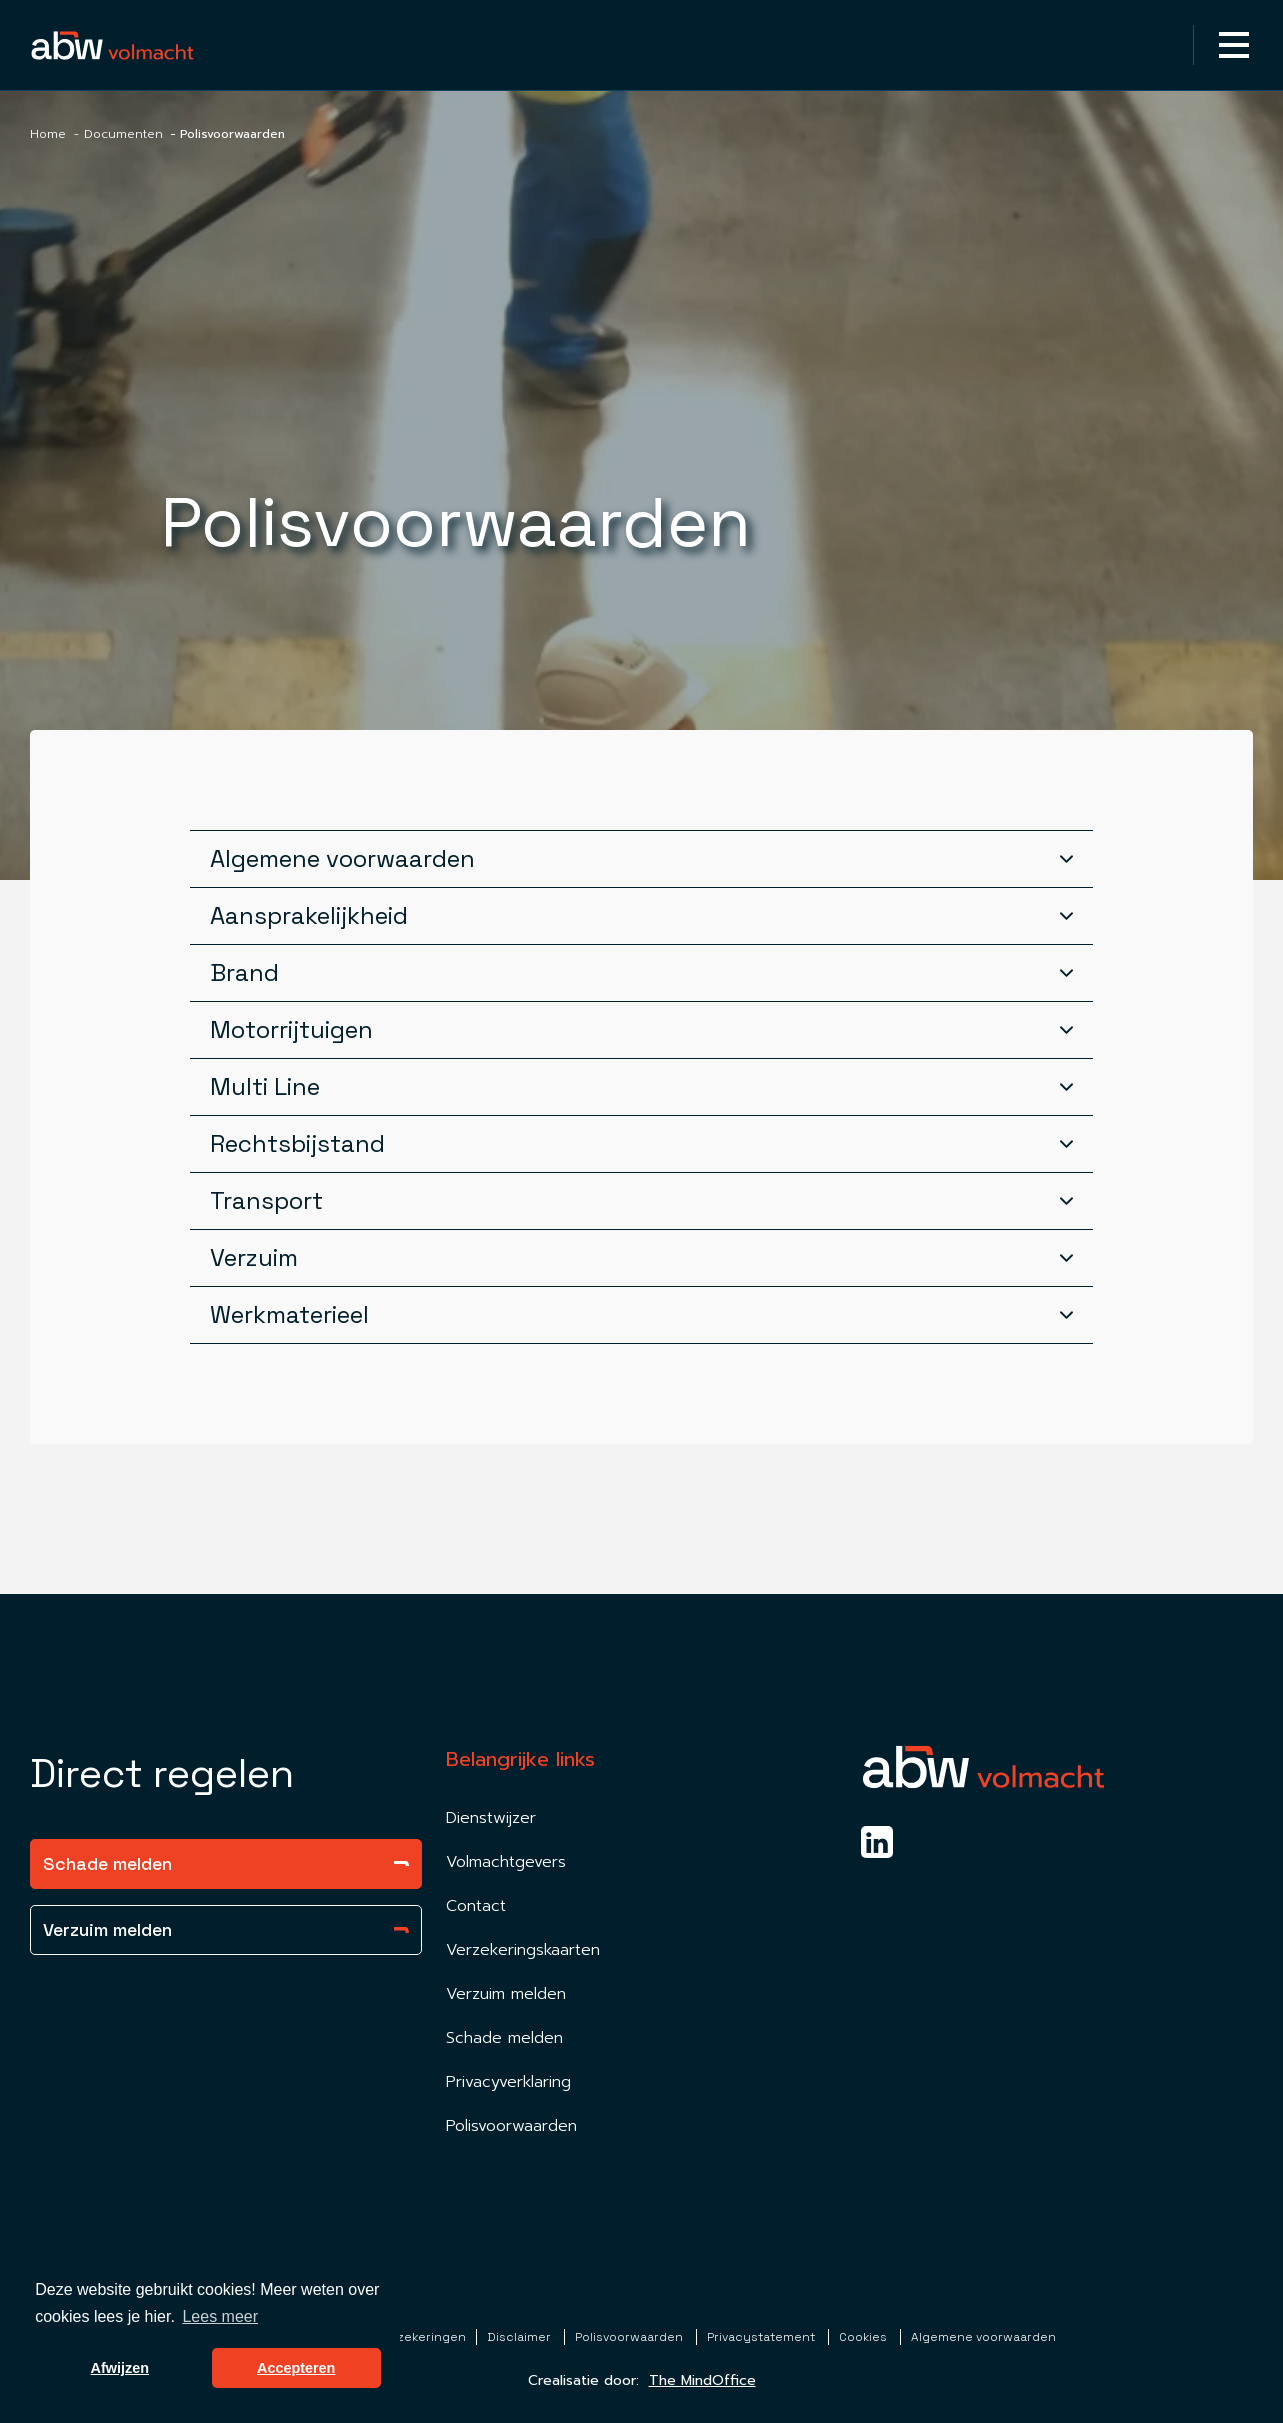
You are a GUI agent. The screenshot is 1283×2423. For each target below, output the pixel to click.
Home (48, 134)
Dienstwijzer (491, 1818)
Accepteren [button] (296, 2368)
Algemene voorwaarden (983, 2337)
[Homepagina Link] (112, 44)
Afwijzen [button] (120, 2368)
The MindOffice (702, 2380)
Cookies (864, 2337)
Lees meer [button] (220, 2316)
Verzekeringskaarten (523, 1950)
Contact (476, 1906)
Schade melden (226, 1863)
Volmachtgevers (506, 1862)
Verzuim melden (226, 1929)
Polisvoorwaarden (511, 2126)
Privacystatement (762, 2337)
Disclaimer (520, 2337)
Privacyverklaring (508, 2082)
